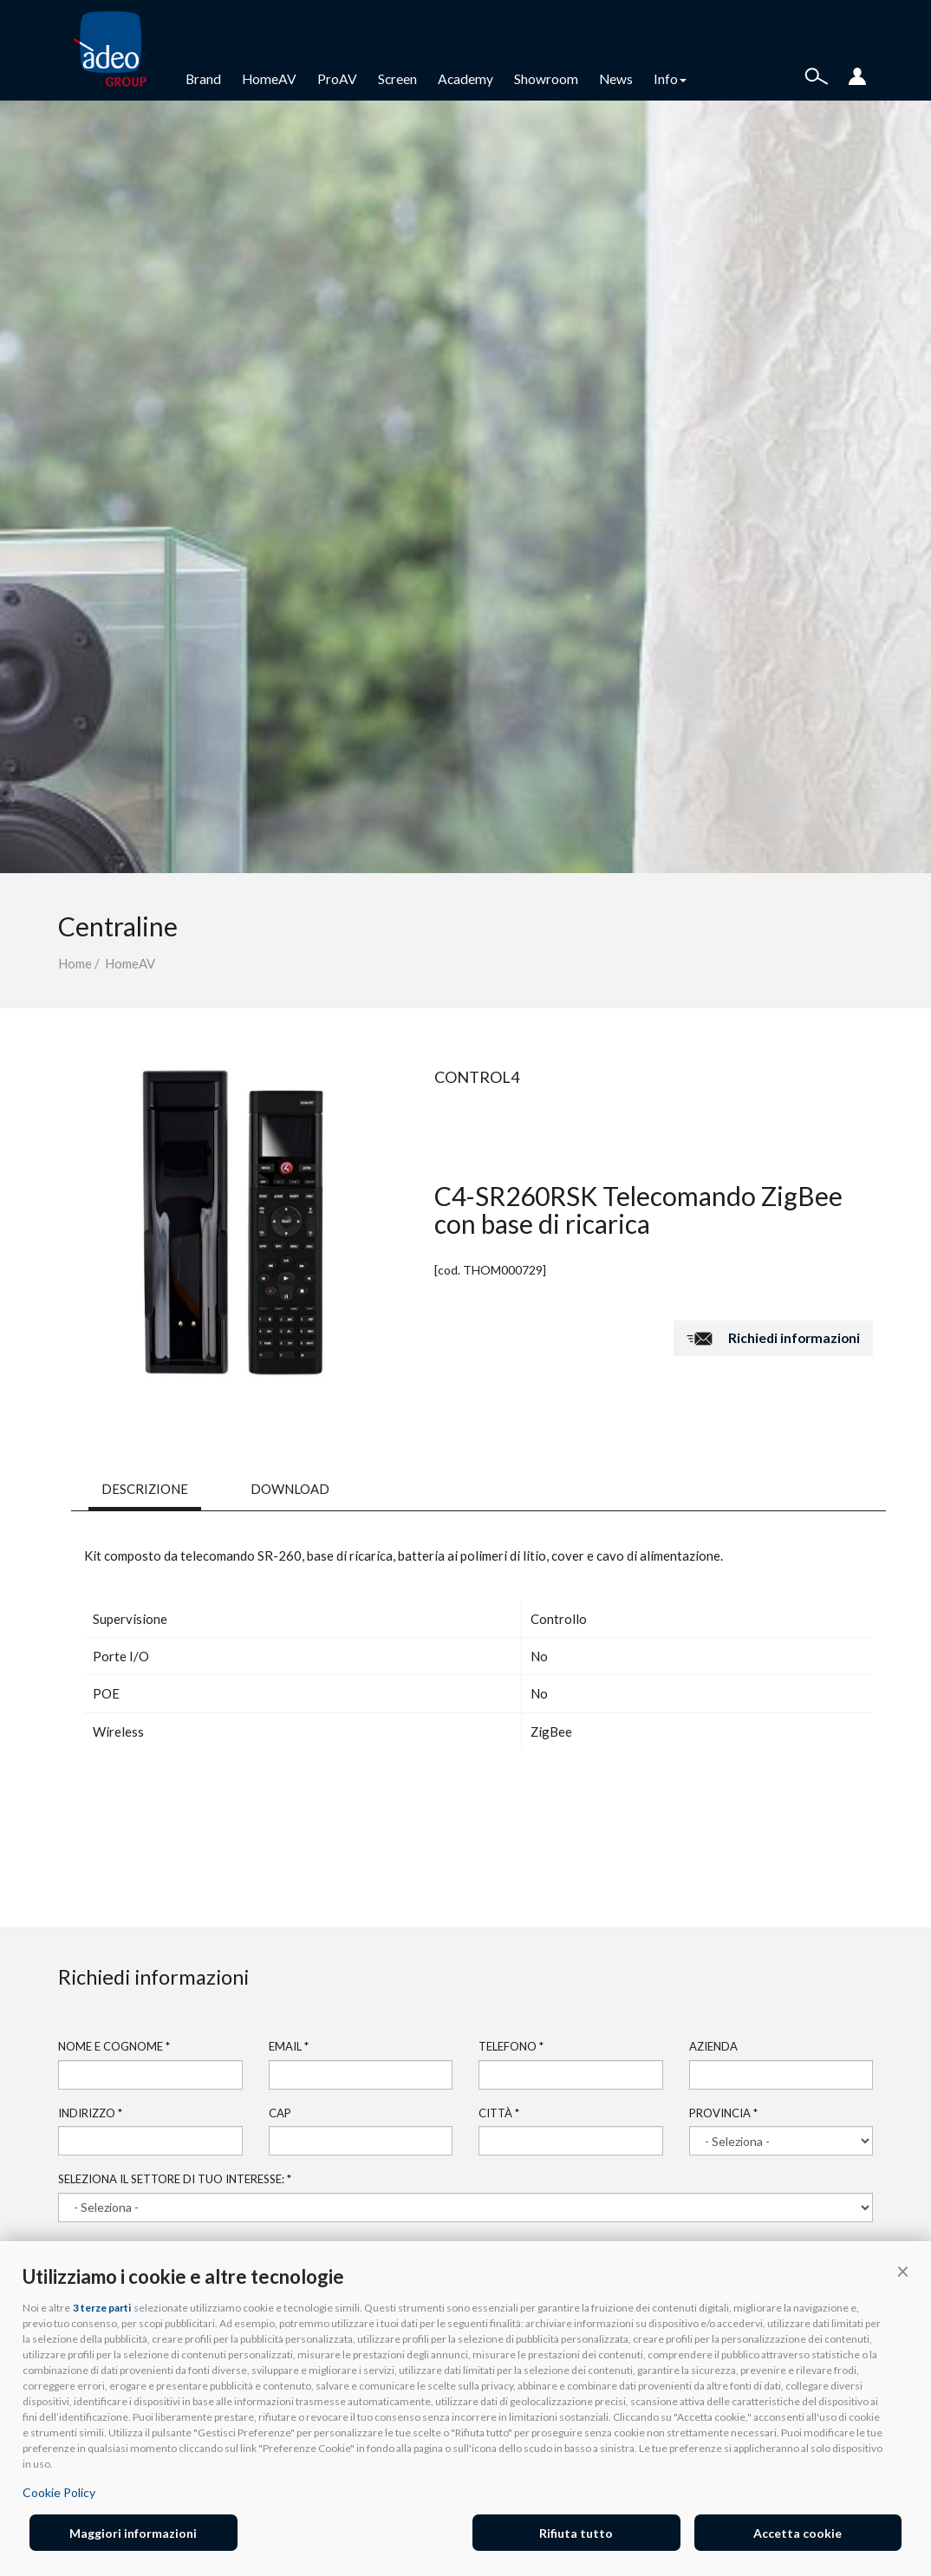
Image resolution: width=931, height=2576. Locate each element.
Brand (203, 79)
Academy (465, 79)
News (616, 79)
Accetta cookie (797, 2533)
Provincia (723, 2113)
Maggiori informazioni (133, 2533)
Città (499, 2113)
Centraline (118, 926)
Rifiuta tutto (576, 2533)
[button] (902, 2271)
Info (670, 79)
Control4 (476, 1076)
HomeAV (269, 79)
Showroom (546, 79)
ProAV (337, 79)
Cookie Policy (59, 2492)
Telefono (511, 2046)
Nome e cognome (114, 2046)
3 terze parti (102, 2307)
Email (289, 2046)
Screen (397, 79)
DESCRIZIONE (144, 1489)
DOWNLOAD (290, 1489)
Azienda (713, 2046)
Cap (280, 2113)
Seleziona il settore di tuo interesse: (174, 2179)
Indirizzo (90, 2113)
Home (75, 963)
